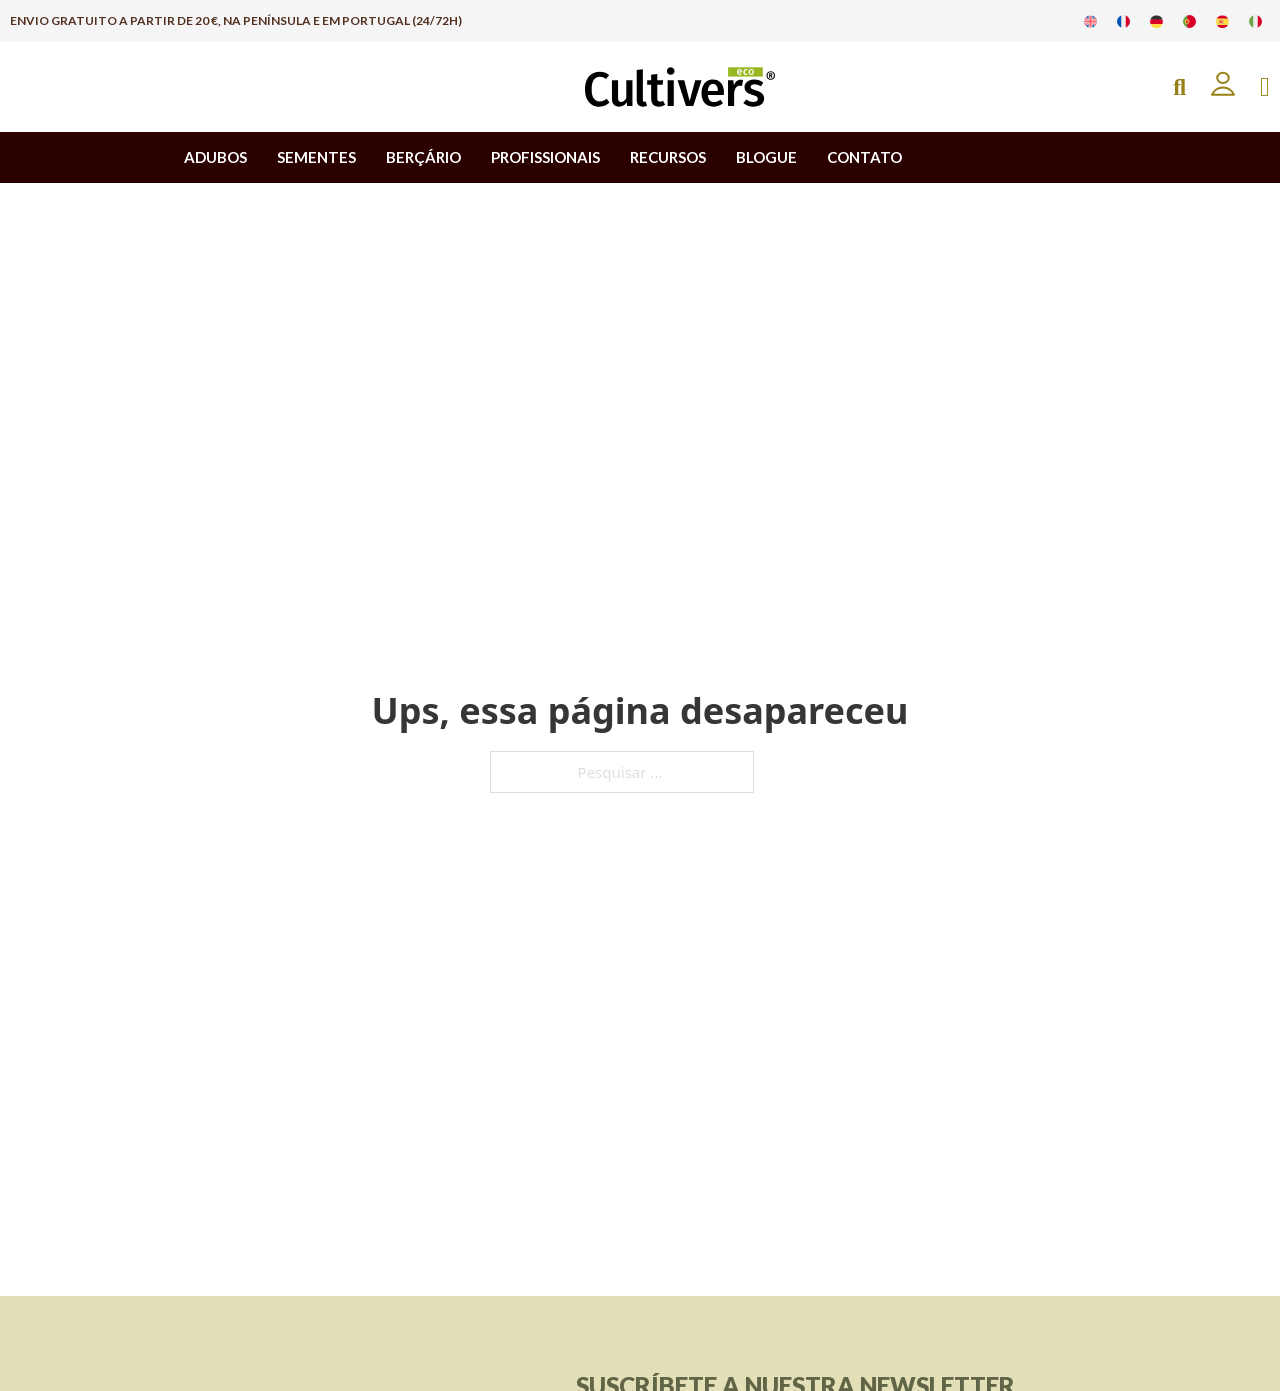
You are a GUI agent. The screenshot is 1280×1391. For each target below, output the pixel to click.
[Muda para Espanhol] (1222, 21)
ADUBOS (215, 157)
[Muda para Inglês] (1090, 21)
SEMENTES (316, 157)
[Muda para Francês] (1123, 21)
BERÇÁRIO (423, 157)
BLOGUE (766, 157)
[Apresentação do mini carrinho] (1265, 87)
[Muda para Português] (1189, 21)
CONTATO (864, 157)
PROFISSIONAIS (545, 157)
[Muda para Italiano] (1255, 21)
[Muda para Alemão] (1156, 21)
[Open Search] (1179, 87)
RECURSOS (668, 157)
